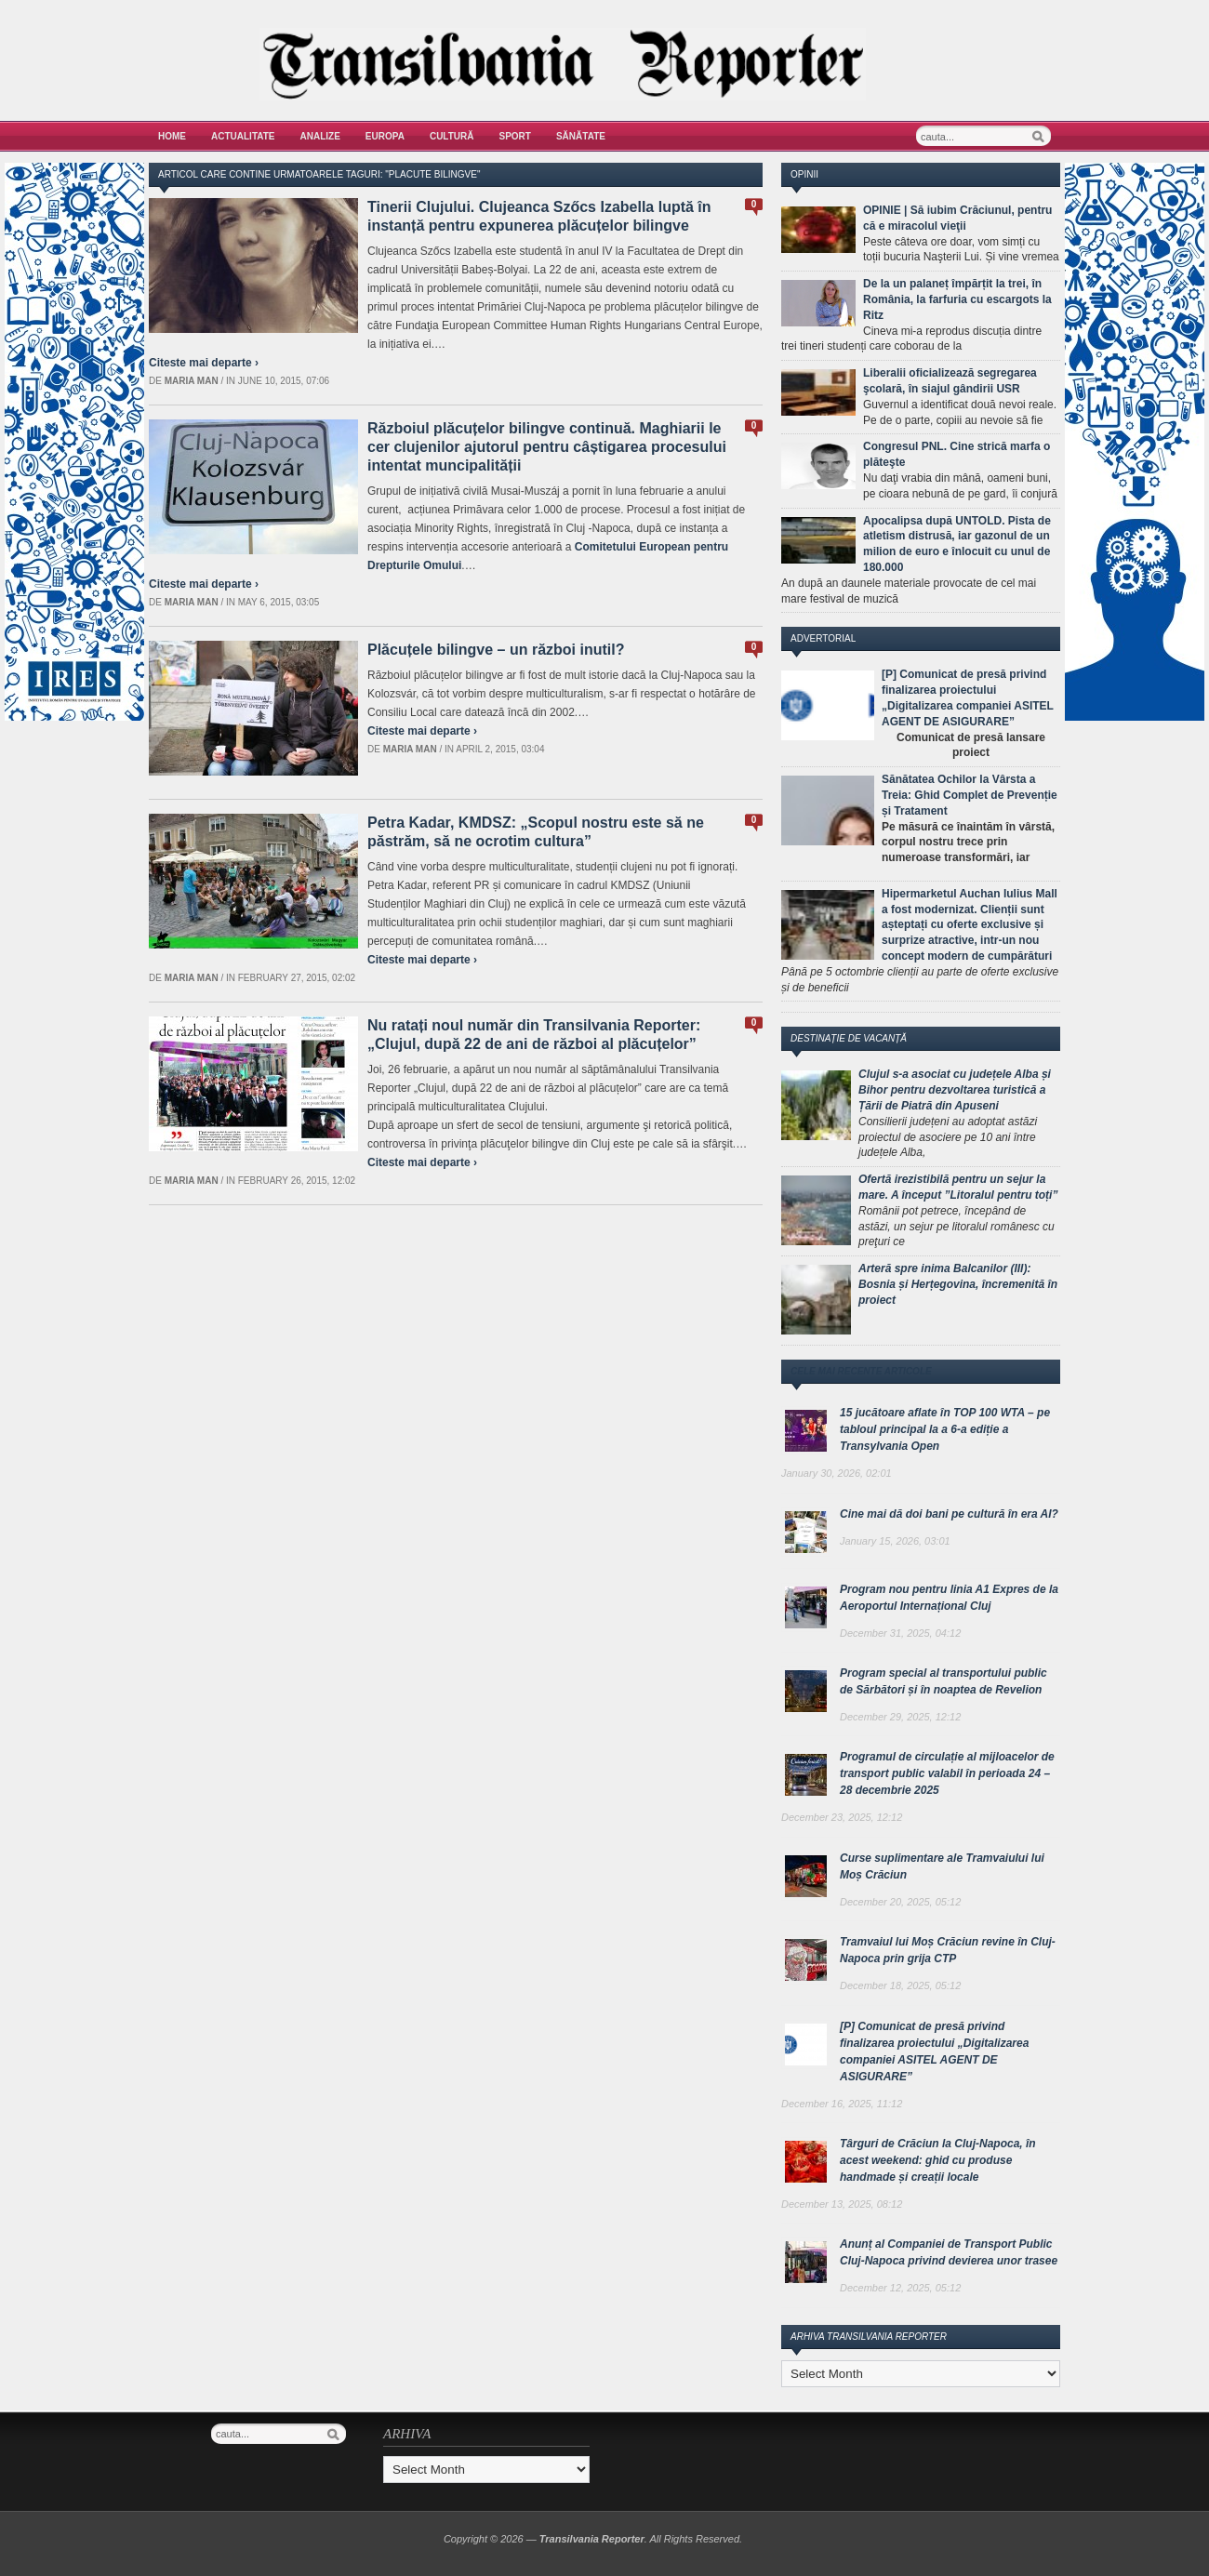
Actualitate (243, 136)
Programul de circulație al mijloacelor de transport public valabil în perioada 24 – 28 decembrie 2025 (947, 1773)
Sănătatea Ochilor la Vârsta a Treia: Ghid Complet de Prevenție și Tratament (969, 795)
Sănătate (580, 136)
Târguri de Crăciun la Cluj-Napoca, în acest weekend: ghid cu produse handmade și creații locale (938, 2160)
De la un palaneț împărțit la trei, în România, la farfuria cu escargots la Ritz (957, 299)
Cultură (452, 136)
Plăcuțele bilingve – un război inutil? (495, 649)
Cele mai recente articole (861, 1371)
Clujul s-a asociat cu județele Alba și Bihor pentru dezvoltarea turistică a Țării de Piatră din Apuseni (954, 1090)
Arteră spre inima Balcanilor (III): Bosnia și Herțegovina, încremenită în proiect (957, 1284)
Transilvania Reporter (591, 2538)
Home (172, 136)
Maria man (192, 381)
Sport (515, 136)
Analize (320, 136)
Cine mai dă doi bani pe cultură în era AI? (949, 1513)
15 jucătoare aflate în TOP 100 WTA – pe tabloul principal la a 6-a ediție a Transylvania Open (945, 1429)
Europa (385, 136)
